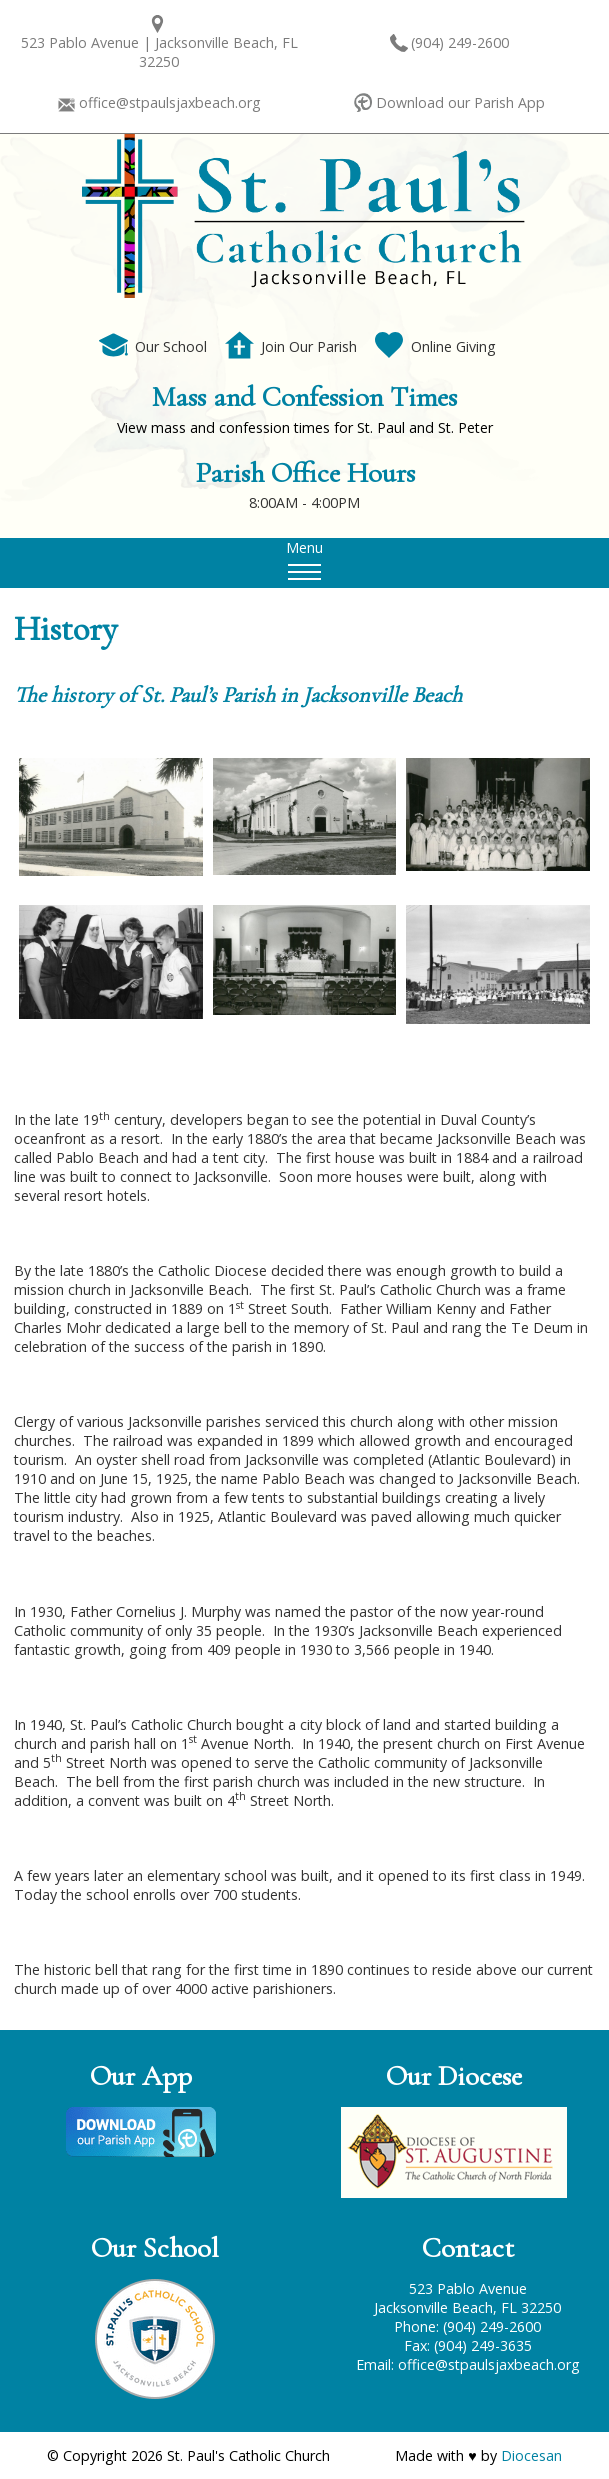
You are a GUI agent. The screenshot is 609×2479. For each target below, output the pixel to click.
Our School (153, 346)
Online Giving (435, 346)
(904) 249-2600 (460, 42)
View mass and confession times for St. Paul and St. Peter (305, 427)
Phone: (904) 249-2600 (467, 2326)
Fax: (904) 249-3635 (468, 2345)
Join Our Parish (291, 346)
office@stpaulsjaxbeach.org (170, 102)
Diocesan (531, 2455)
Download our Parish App (460, 102)
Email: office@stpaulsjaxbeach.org (468, 2364)
